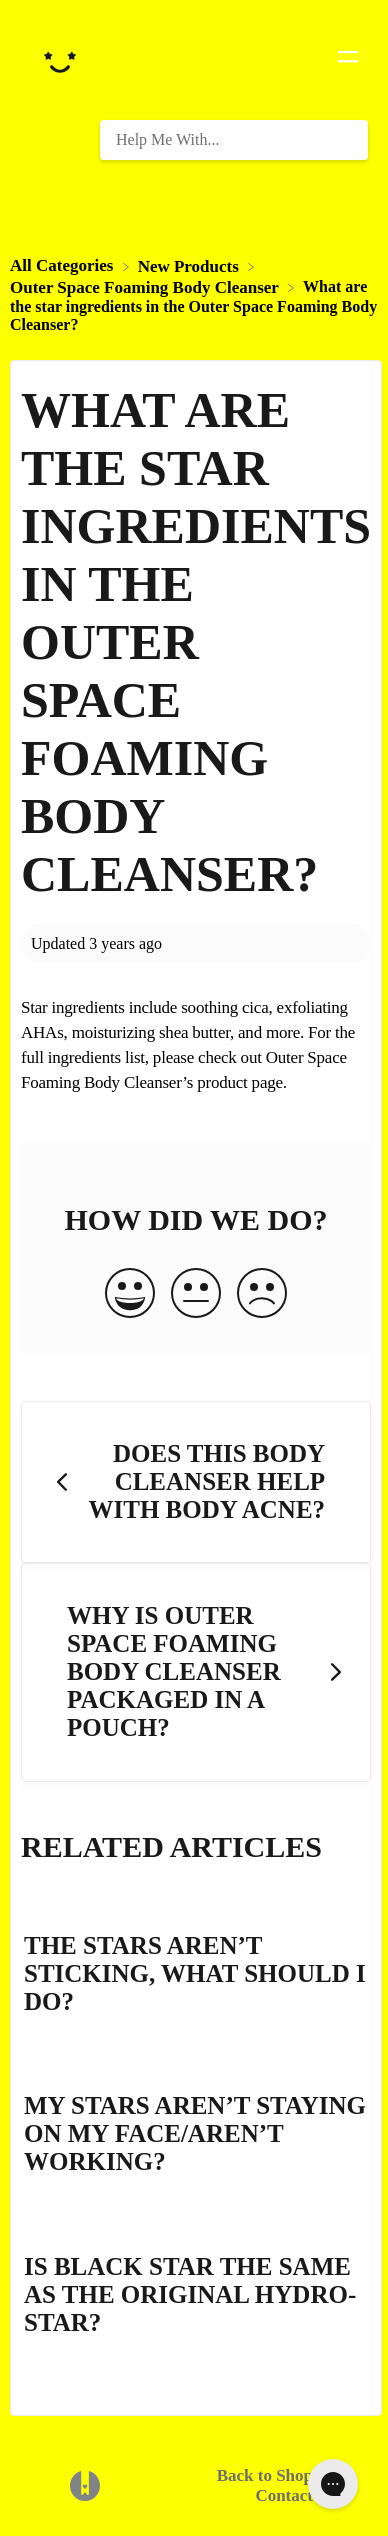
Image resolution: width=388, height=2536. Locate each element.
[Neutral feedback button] (196, 1295)
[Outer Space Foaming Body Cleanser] (146, 286)
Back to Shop (265, 2475)
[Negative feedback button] (262, 1295)
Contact (284, 2495)
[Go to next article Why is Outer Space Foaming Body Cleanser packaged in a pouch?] (196, 1672)
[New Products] (190, 265)
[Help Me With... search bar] (234, 140)
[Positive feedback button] (130, 1295)
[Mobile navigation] (348, 60)
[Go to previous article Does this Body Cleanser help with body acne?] (196, 1482)
